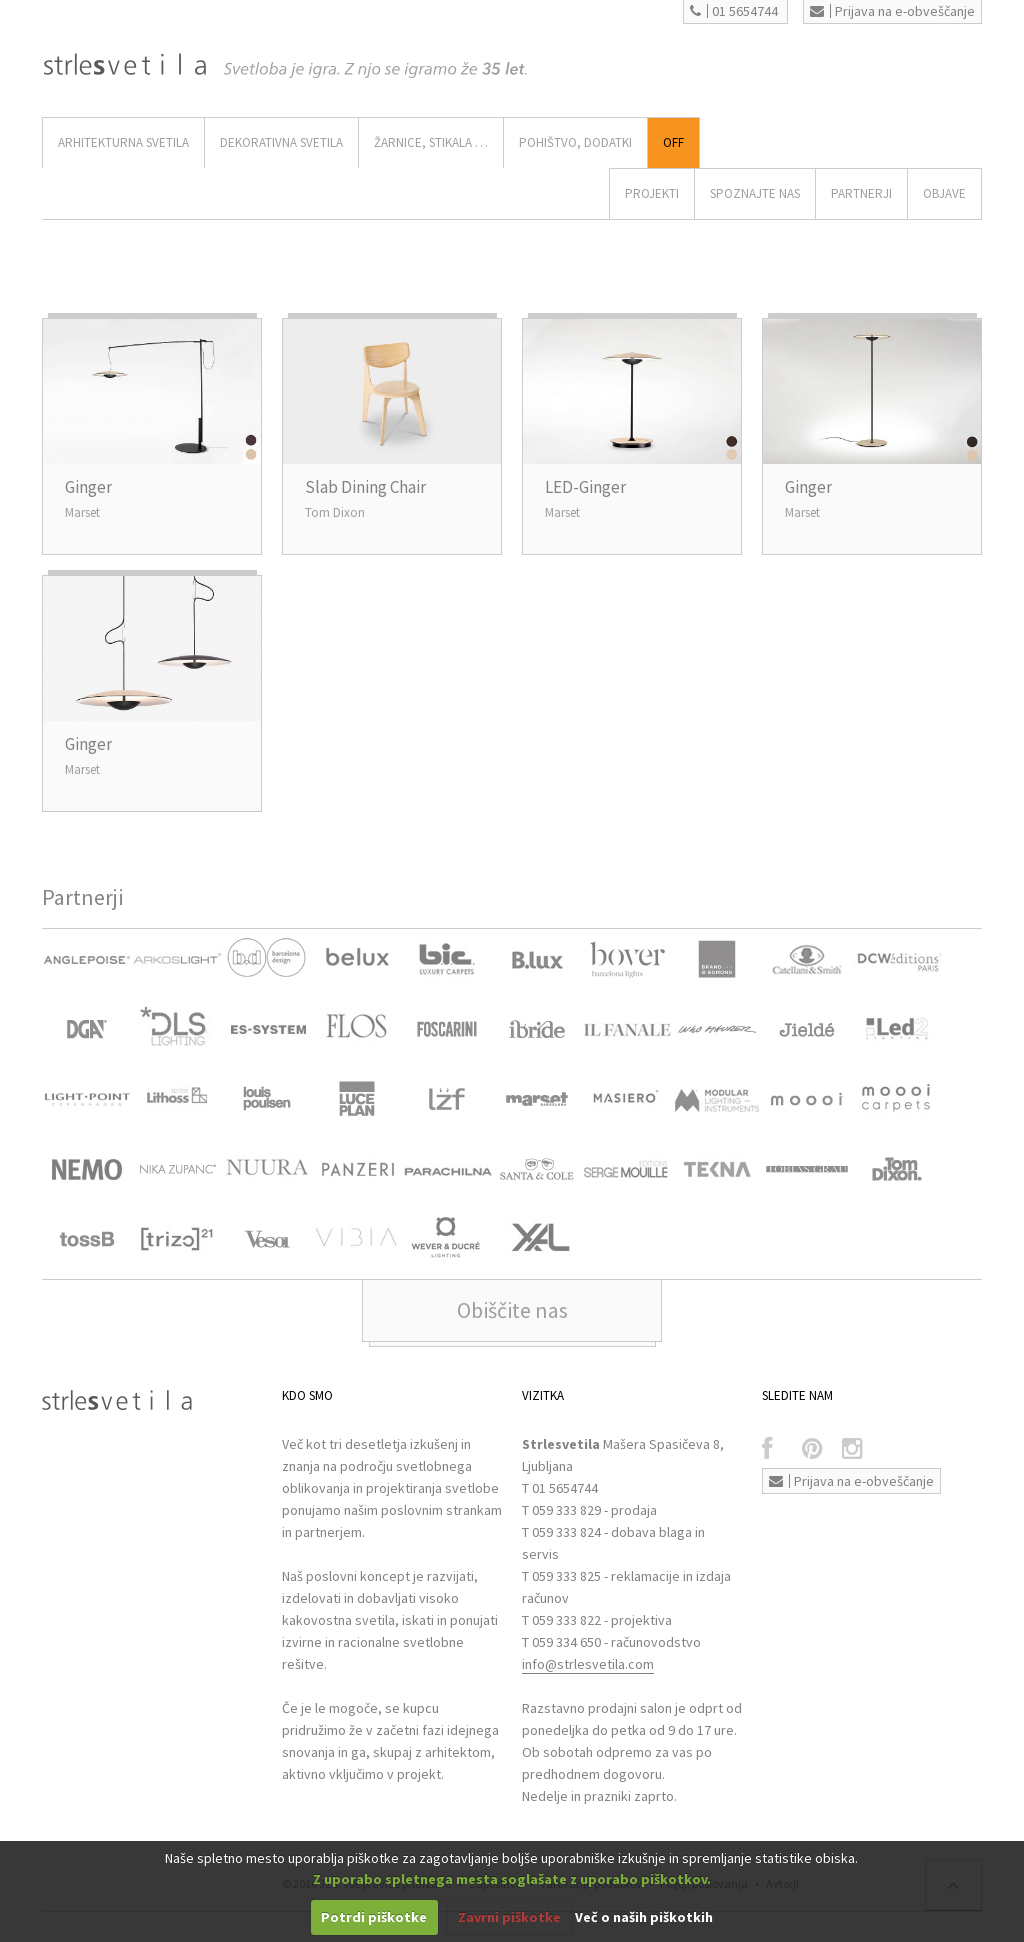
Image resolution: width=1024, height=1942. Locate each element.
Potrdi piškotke (374, 1917)
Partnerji (861, 193)
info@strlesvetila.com (588, 1664)
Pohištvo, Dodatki (575, 142)
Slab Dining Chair (365, 487)
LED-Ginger (585, 487)
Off (673, 142)
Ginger (88, 487)
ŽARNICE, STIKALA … (431, 142)
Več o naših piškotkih (644, 1917)
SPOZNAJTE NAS (755, 193)
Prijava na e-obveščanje (892, 11)
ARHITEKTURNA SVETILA (123, 142)
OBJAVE (944, 193)
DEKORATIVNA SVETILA (281, 142)
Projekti (652, 193)
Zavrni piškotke (509, 1917)
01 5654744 (734, 11)
